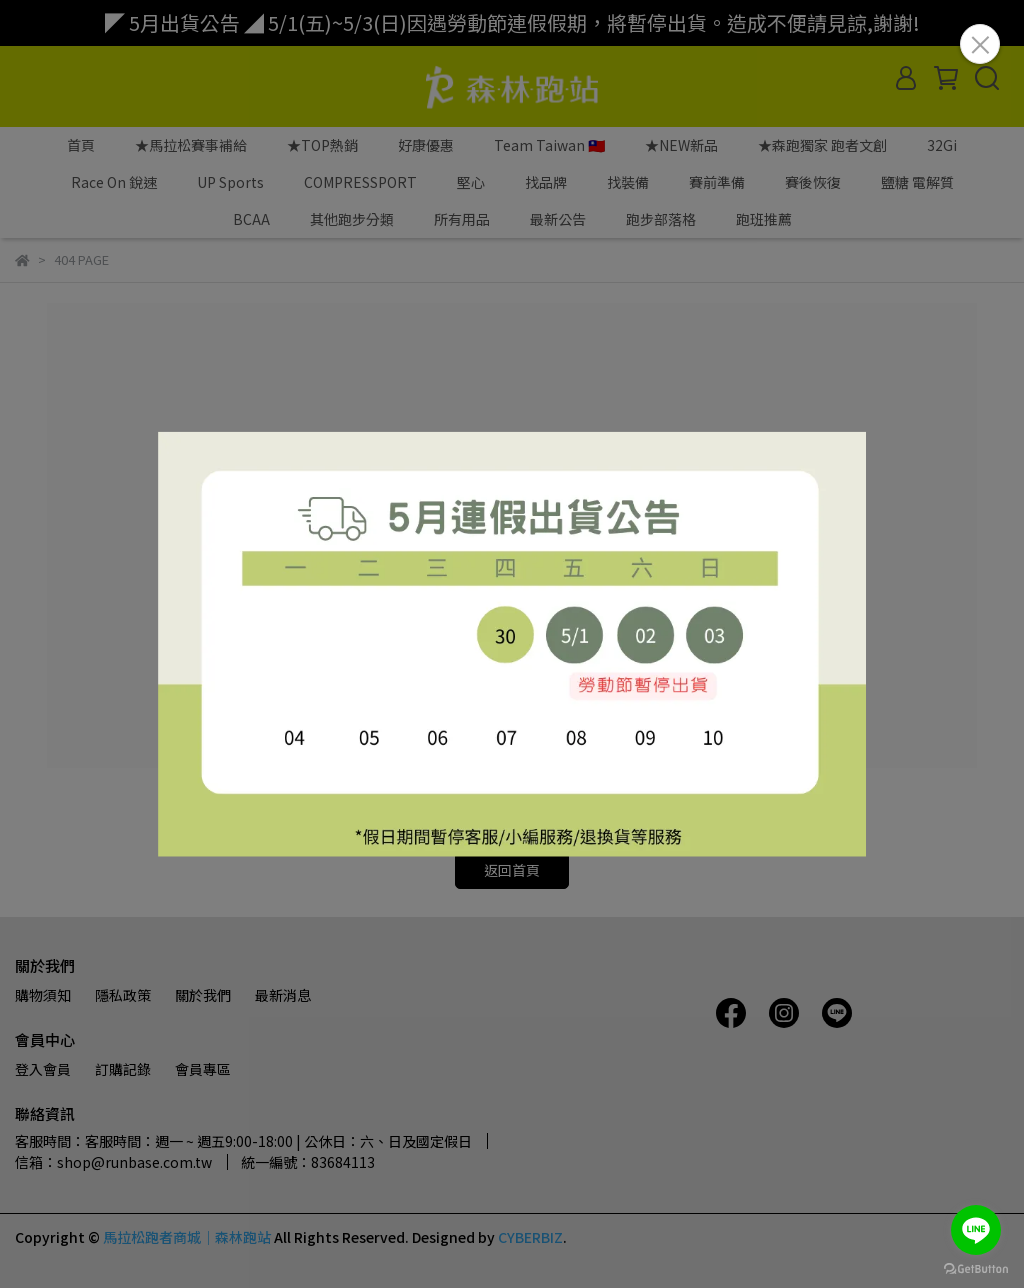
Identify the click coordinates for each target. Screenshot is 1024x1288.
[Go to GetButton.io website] (976, 1268)
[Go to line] (976, 1230)
